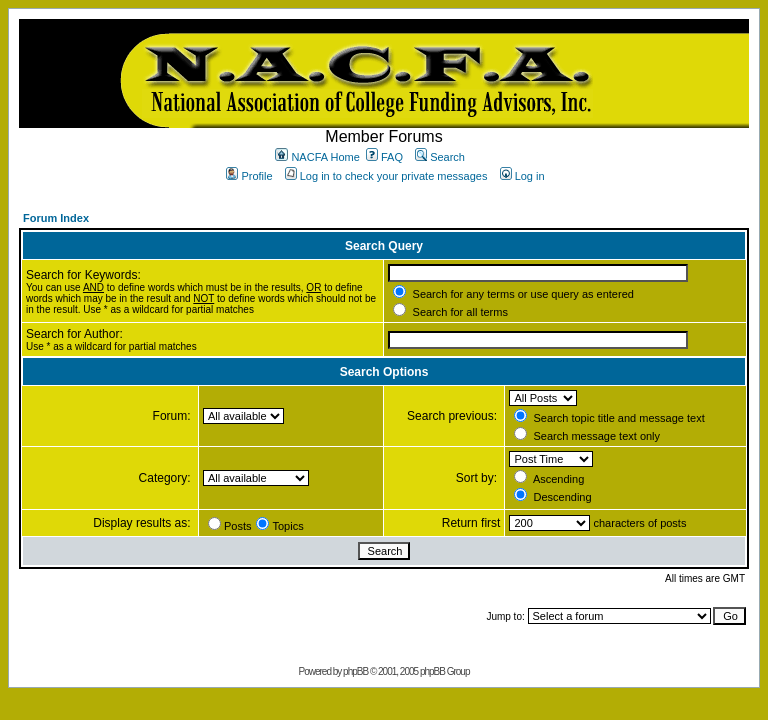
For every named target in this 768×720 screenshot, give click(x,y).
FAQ (384, 157)
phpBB (355, 671)
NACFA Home (317, 157)
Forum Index (56, 218)
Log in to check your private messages (386, 176)
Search (440, 157)
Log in (522, 176)
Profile (249, 176)
